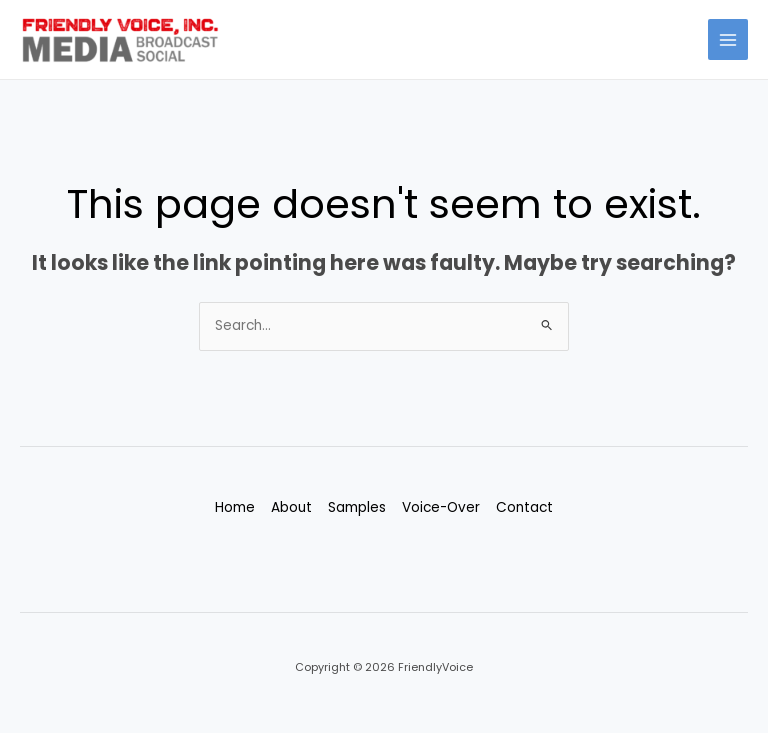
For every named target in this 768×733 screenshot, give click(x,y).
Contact (524, 507)
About (291, 507)
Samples (357, 507)
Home (235, 507)
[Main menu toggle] (728, 39)
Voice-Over (441, 507)
